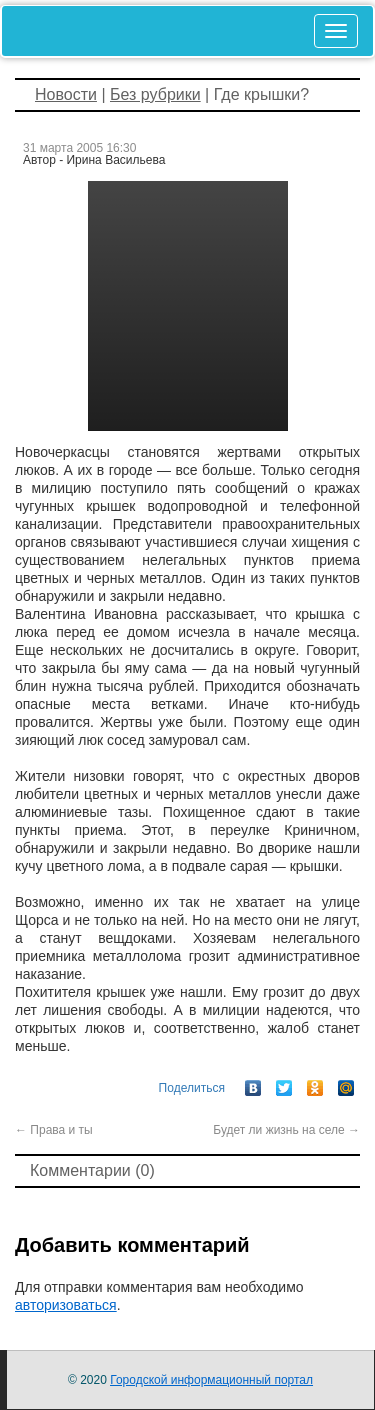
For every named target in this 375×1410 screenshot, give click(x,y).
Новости (66, 94)
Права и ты (54, 1130)
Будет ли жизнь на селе (286, 1130)
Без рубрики (155, 94)
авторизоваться (66, 1305)
